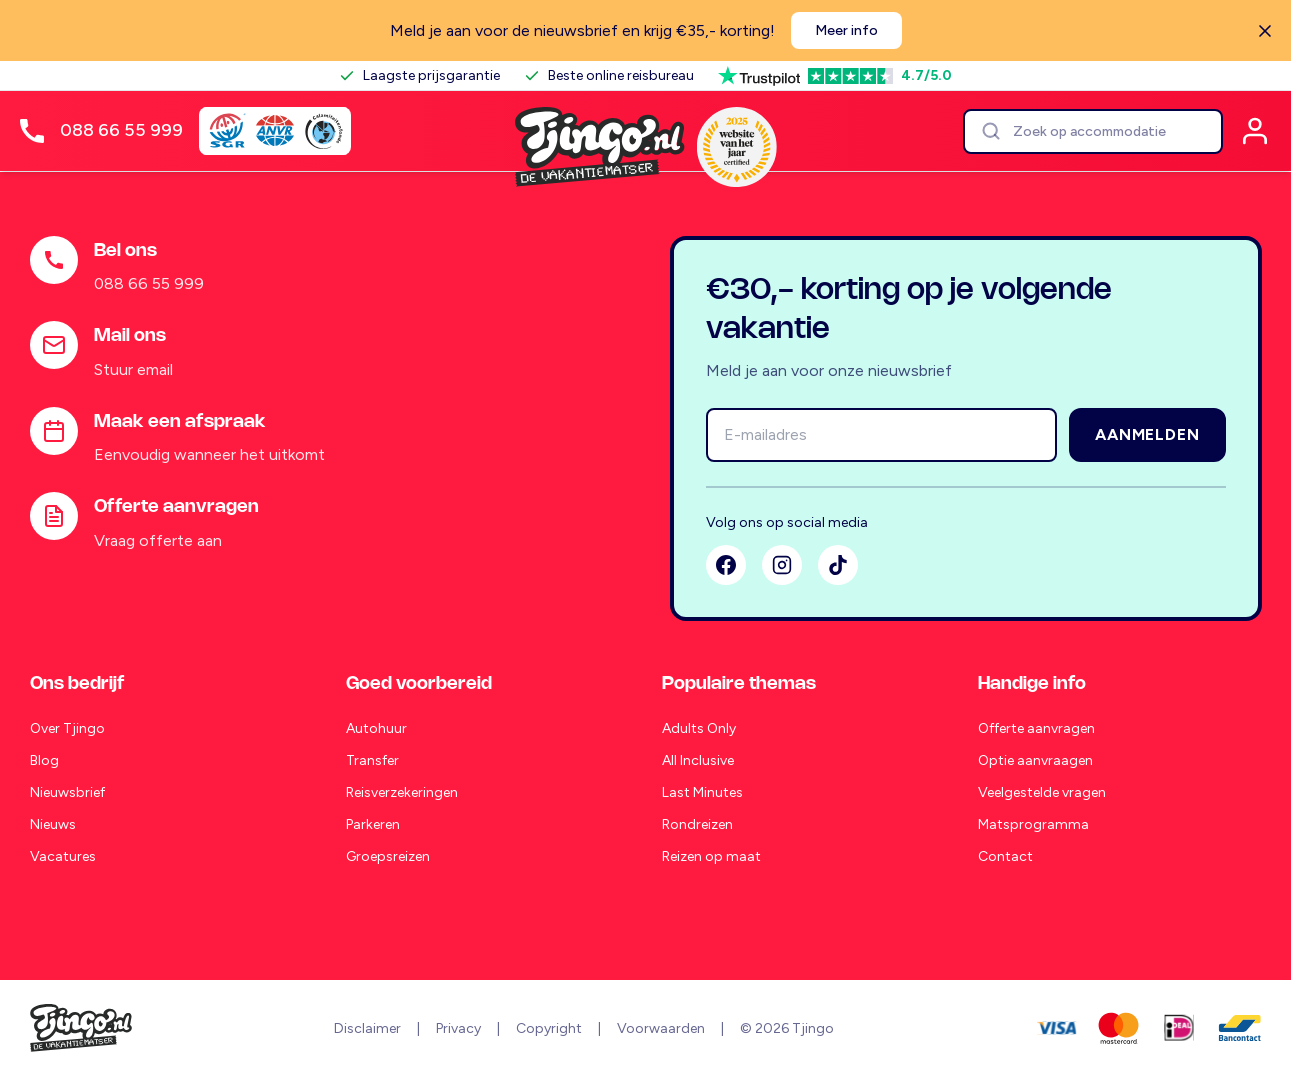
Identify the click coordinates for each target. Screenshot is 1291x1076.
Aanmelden (1147, 434)
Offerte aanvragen (1036, 728)
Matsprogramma (1033, 824)
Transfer (372, 760)
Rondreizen (697, 824)
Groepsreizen (388, 856)
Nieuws (53, 824)
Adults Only (699, 728)
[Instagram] (782, 565)
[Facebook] (726, 565)
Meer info (846, 30)
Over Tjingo (67, 728)
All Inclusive (698, 760)
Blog (44, 760)
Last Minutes (702, 792)
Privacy (458, 1028)
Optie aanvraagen (1035, 760)
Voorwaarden (661, 1028)
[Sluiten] (1265, 31)
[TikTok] (838, 565)
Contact (1005, 856)
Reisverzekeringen (402, 792)
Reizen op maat (711, 856)
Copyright (549, 1028)
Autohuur (376, 728)
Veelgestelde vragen (1042, 792)
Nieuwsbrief (67, 792)
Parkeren (373, 824)
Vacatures (63, 856)
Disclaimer (367, 1028)
